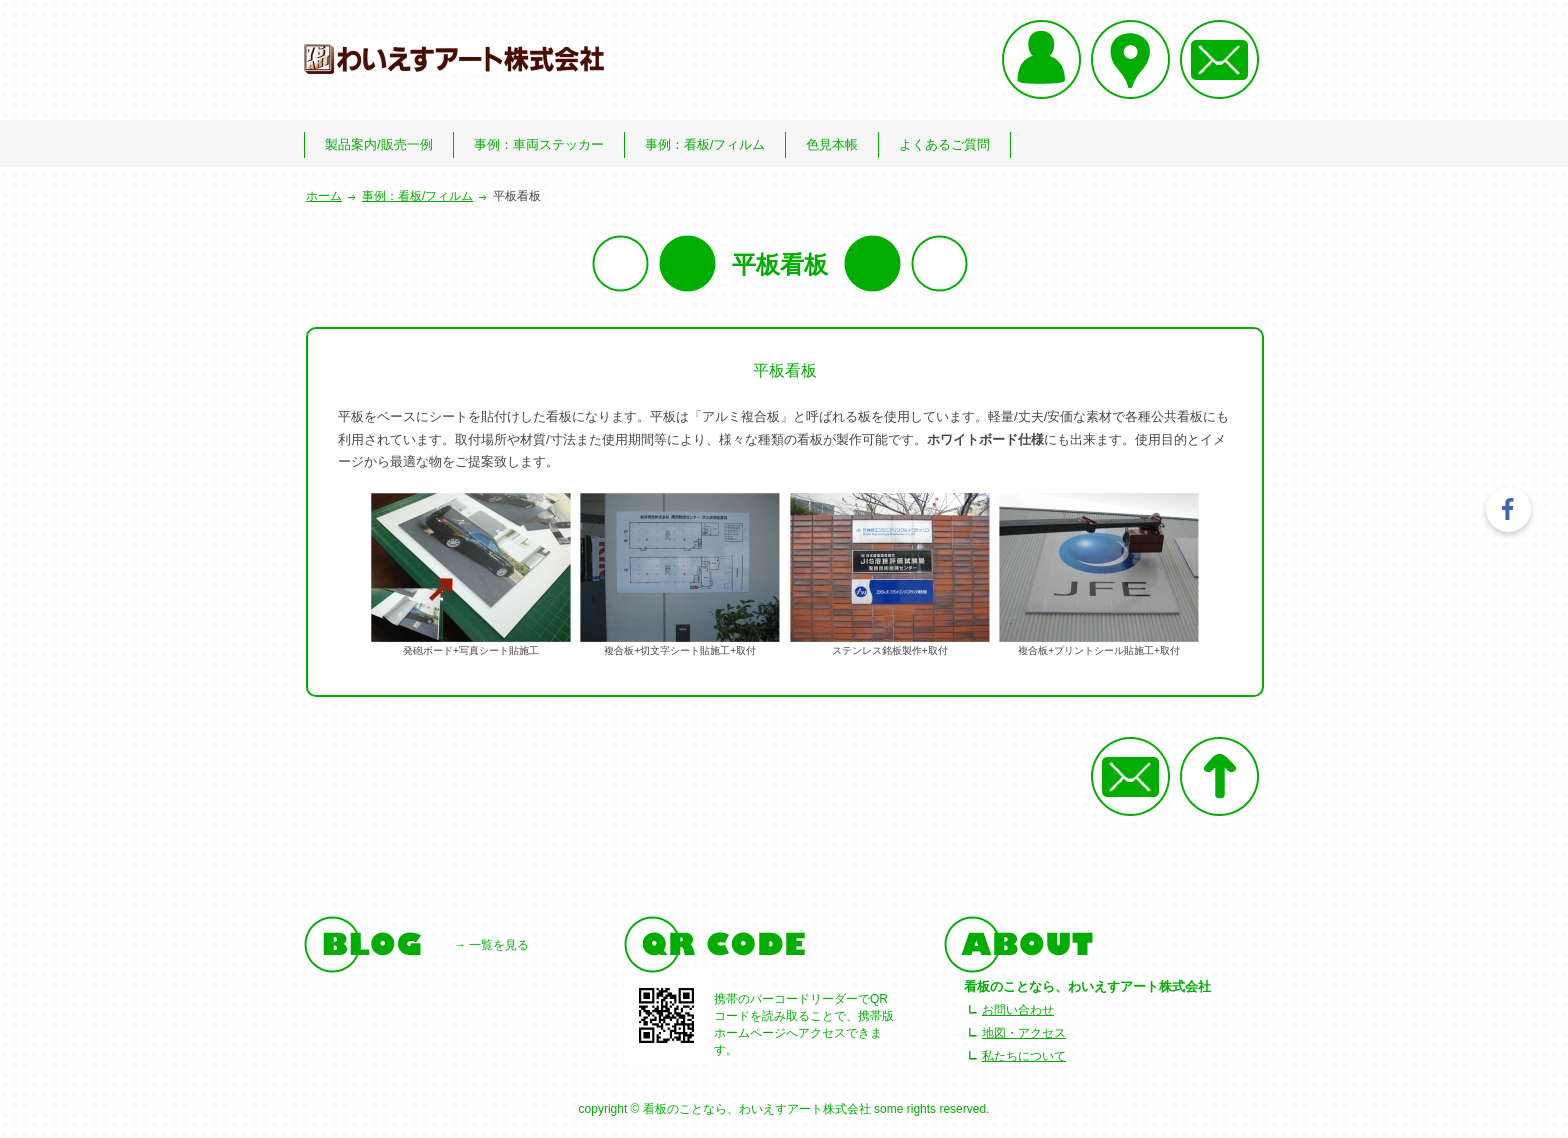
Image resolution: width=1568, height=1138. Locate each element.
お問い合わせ (1018, 1010)
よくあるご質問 (944, 144)
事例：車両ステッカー (539, 144)
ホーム (324, 196)
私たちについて (1024, 1056)
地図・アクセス (1024, 1033)
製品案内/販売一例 (379, 144)
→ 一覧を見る (491, 945)
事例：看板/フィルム (705, 144)
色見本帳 (832, 144)
